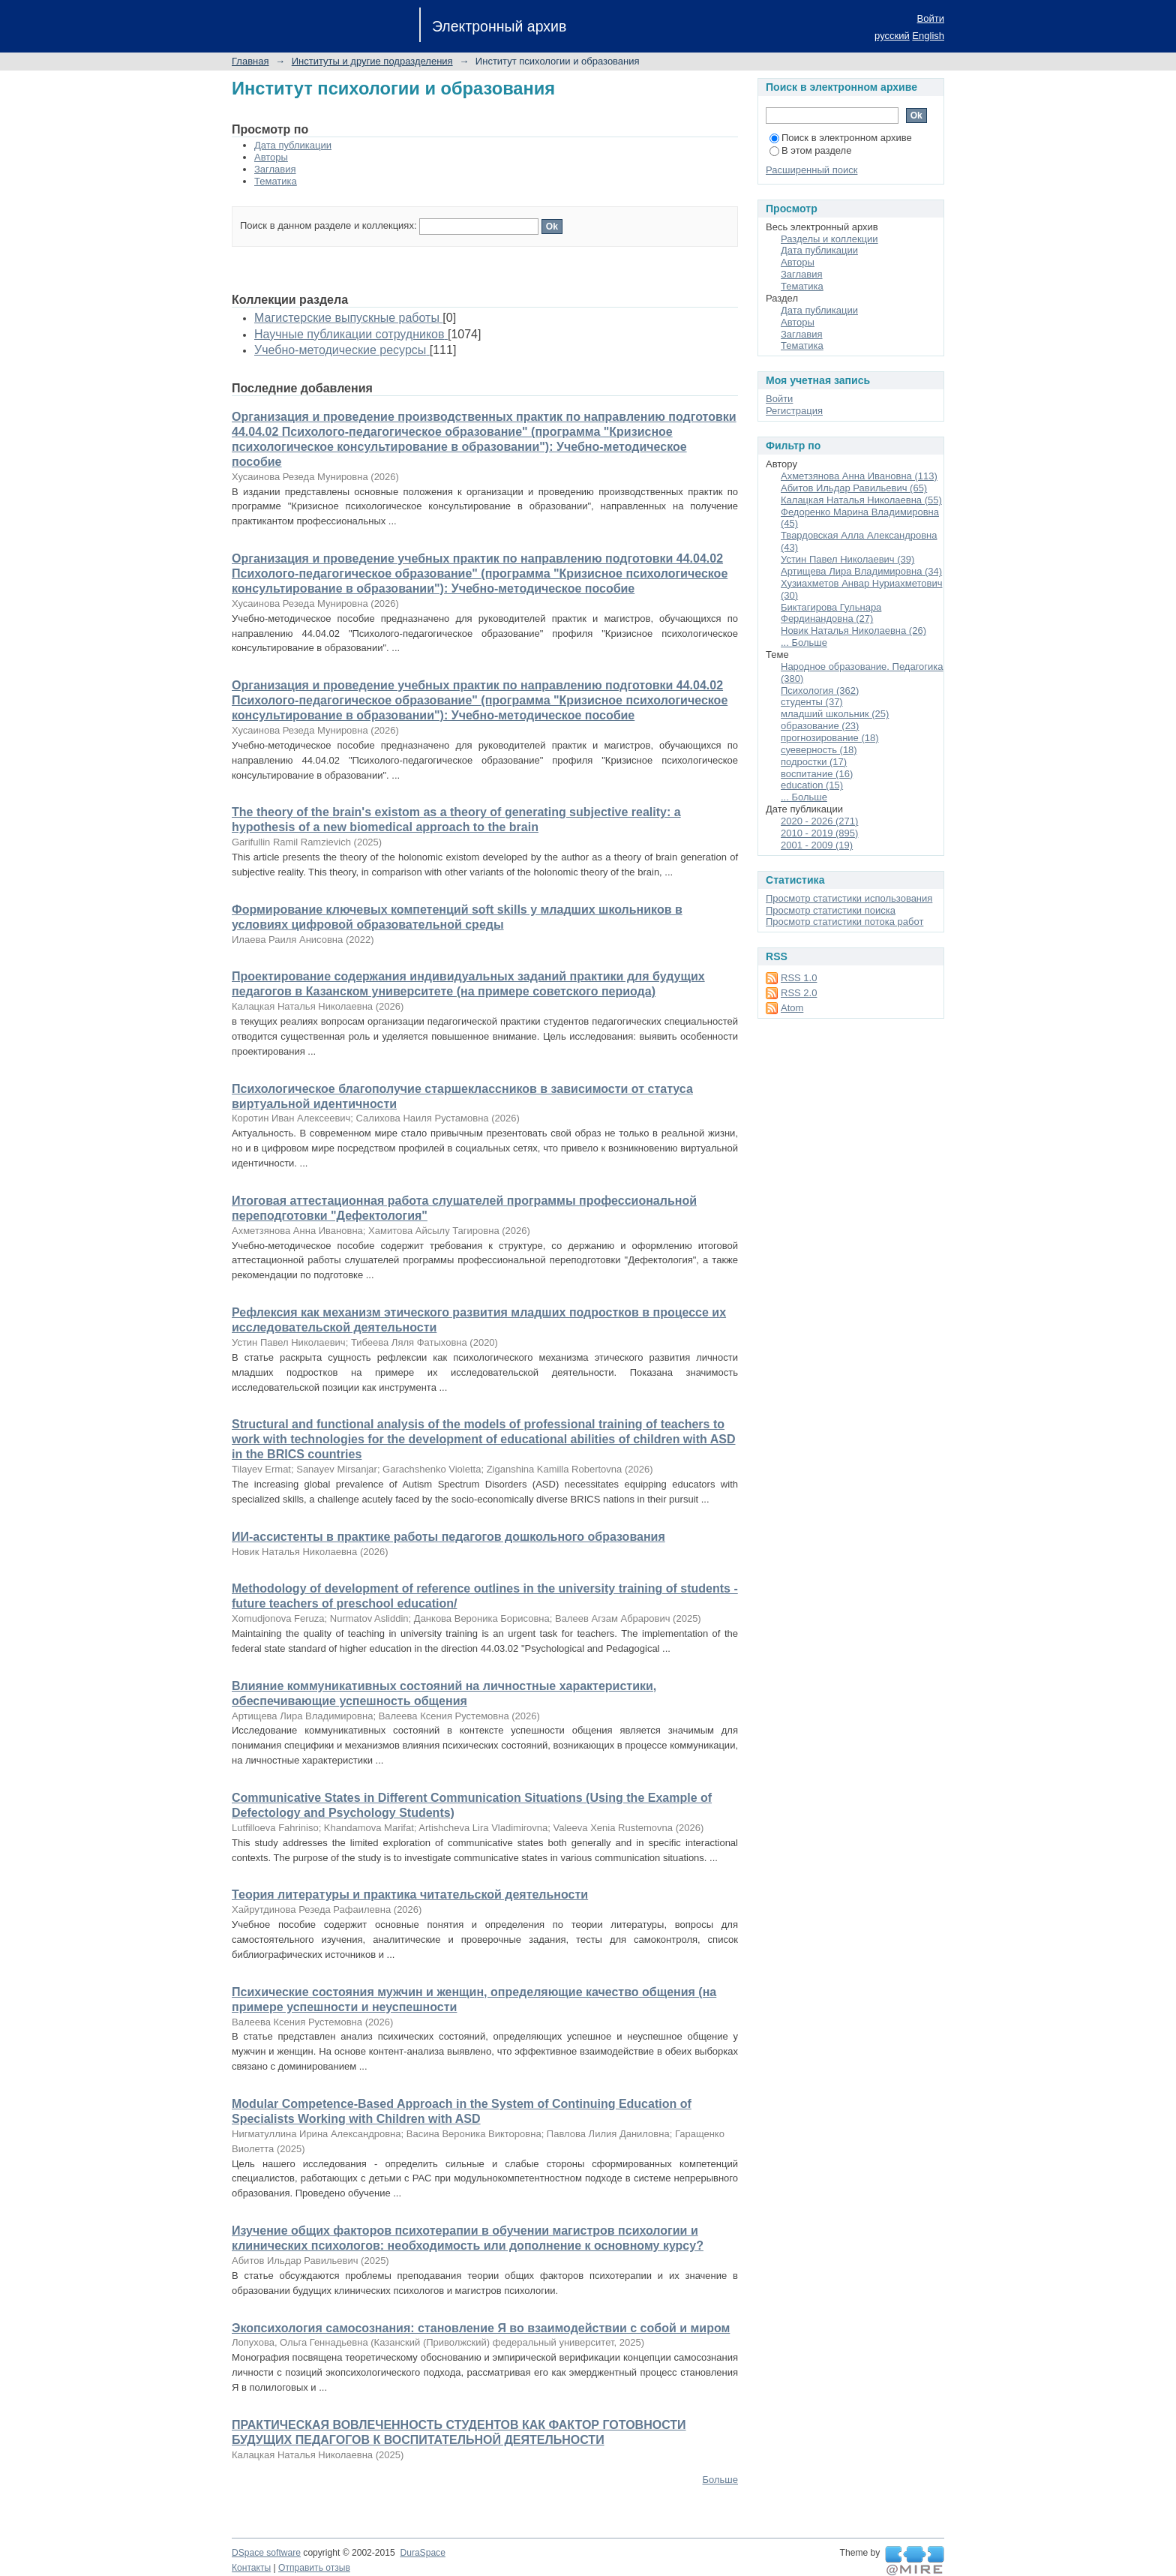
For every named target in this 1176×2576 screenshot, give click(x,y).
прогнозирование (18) (830, 737)
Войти (930, 18)
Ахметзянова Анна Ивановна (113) (859, 476)
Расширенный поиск (811, 170)
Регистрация (794, 410)
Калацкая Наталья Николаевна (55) (861, 500)
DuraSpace (422, 2552)
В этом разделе (810, 150)
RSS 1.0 (799, 977)
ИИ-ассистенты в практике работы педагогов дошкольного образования (448, 1536)
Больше (721, 2479)
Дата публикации (293, 145)
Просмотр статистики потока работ (844, 921)
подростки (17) (814, 761)
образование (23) (820, 725)
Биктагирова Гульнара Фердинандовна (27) (831, 613)
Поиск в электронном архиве (841, 137)
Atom (792, 1007)
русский (892, 35)
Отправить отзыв (314, 2567)
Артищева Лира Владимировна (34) (861, 571)
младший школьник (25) (835, 713)
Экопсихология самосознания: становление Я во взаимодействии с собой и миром (481, 2328)
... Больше (804, 642)
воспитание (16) (817, 773)
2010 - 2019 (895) (819, 833)
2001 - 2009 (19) (817, 845)
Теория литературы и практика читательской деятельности (410, 1894)
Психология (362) (820, 690)
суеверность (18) (819, 749)
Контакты (251, 2567)
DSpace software (266, 2552)
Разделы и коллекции (829, 239)
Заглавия (275, 169)
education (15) (812, 785)
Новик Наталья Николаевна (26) (853, 630)
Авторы (271, 157)
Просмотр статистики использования (849, 898)
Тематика (275, 181)
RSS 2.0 (799, 992)
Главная (250, 61)
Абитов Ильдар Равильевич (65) (854, 488)
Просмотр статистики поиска (831, 910)
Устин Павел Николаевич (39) (847, 559)
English (928, 35)
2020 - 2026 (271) (819, 821)
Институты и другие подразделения (372, 61)
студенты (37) (812, 701)
